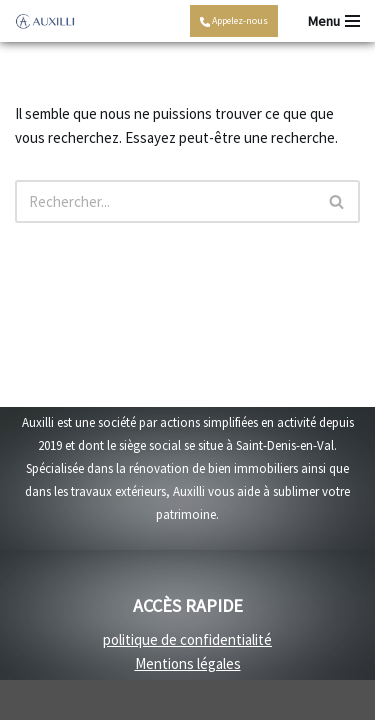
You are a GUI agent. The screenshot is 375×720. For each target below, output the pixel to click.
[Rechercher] (165, 201)
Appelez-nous (234, 20)
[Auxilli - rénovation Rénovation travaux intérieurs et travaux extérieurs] (45, 21)
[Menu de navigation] (334, 21)
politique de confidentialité (187, 639)
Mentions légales (188, 663)
